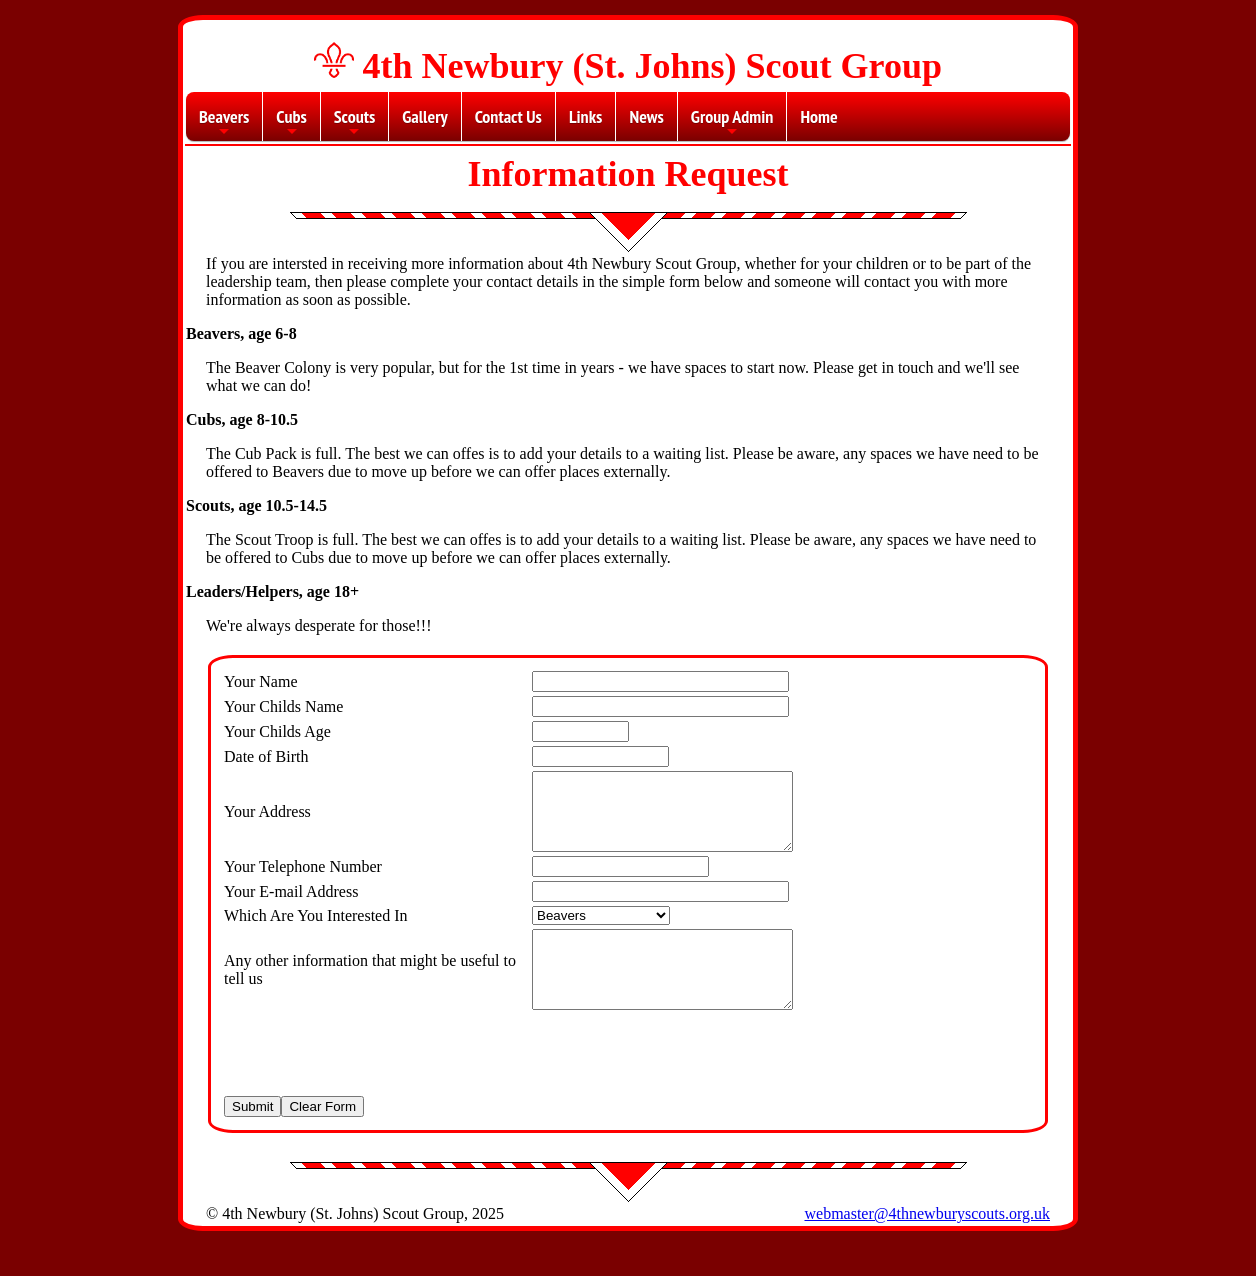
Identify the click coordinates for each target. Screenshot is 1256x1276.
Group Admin (732, 123)
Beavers (224, 123)
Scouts (355, 123)
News (646, 116)
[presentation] (376, 1083)
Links (585, 116)
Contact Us (508, 116)
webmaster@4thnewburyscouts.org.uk (927, 1243)
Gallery (424, 116)
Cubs (291, 123)
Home (818, 116)
